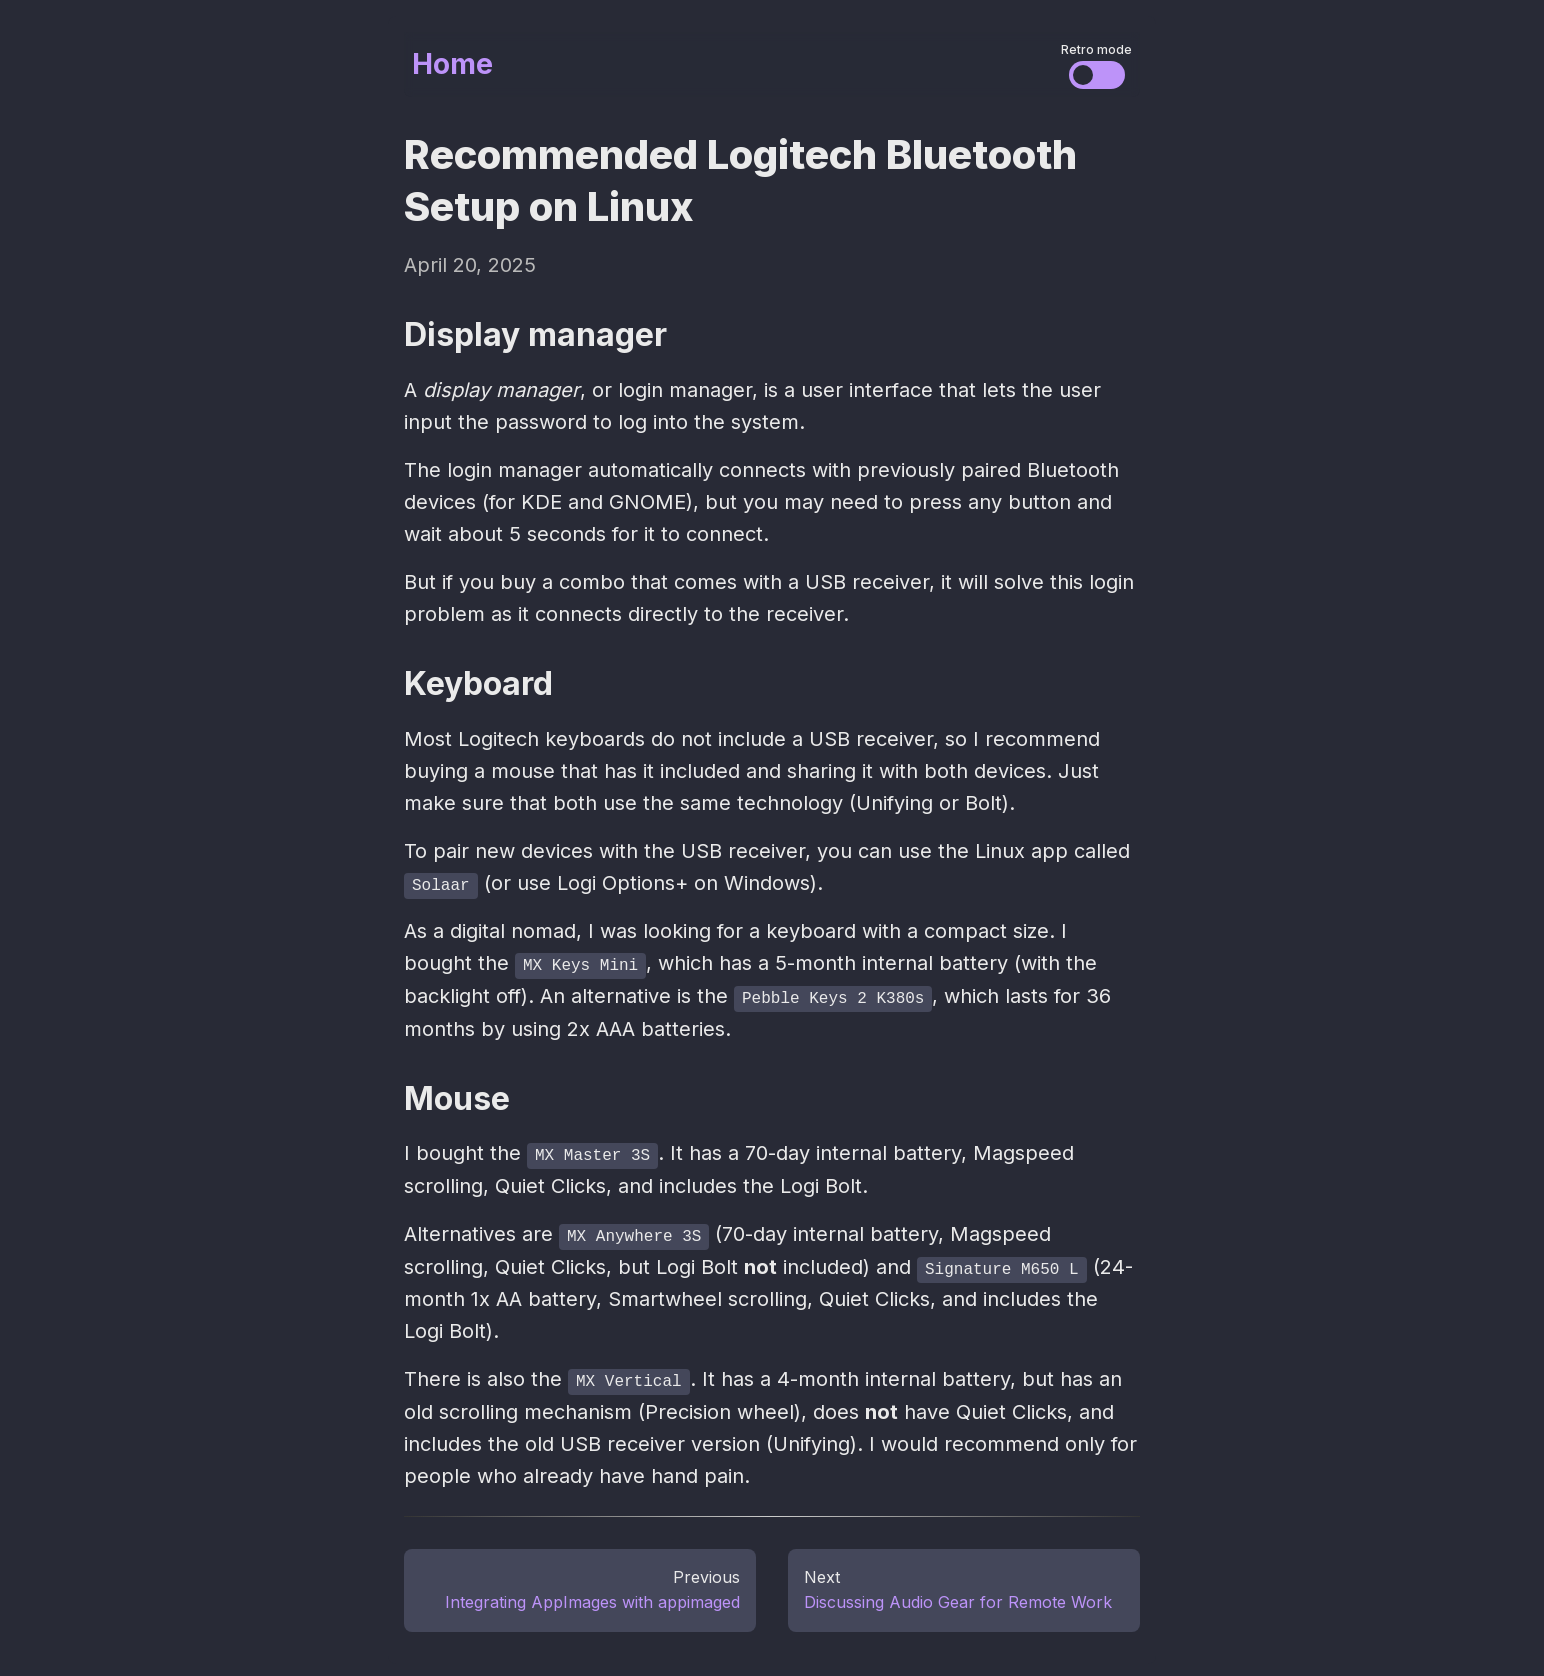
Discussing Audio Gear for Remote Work (958, 1598)
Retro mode (1096, 49)
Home (452, 64)
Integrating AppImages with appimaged (592, 1598)
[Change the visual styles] (1097, 75)
